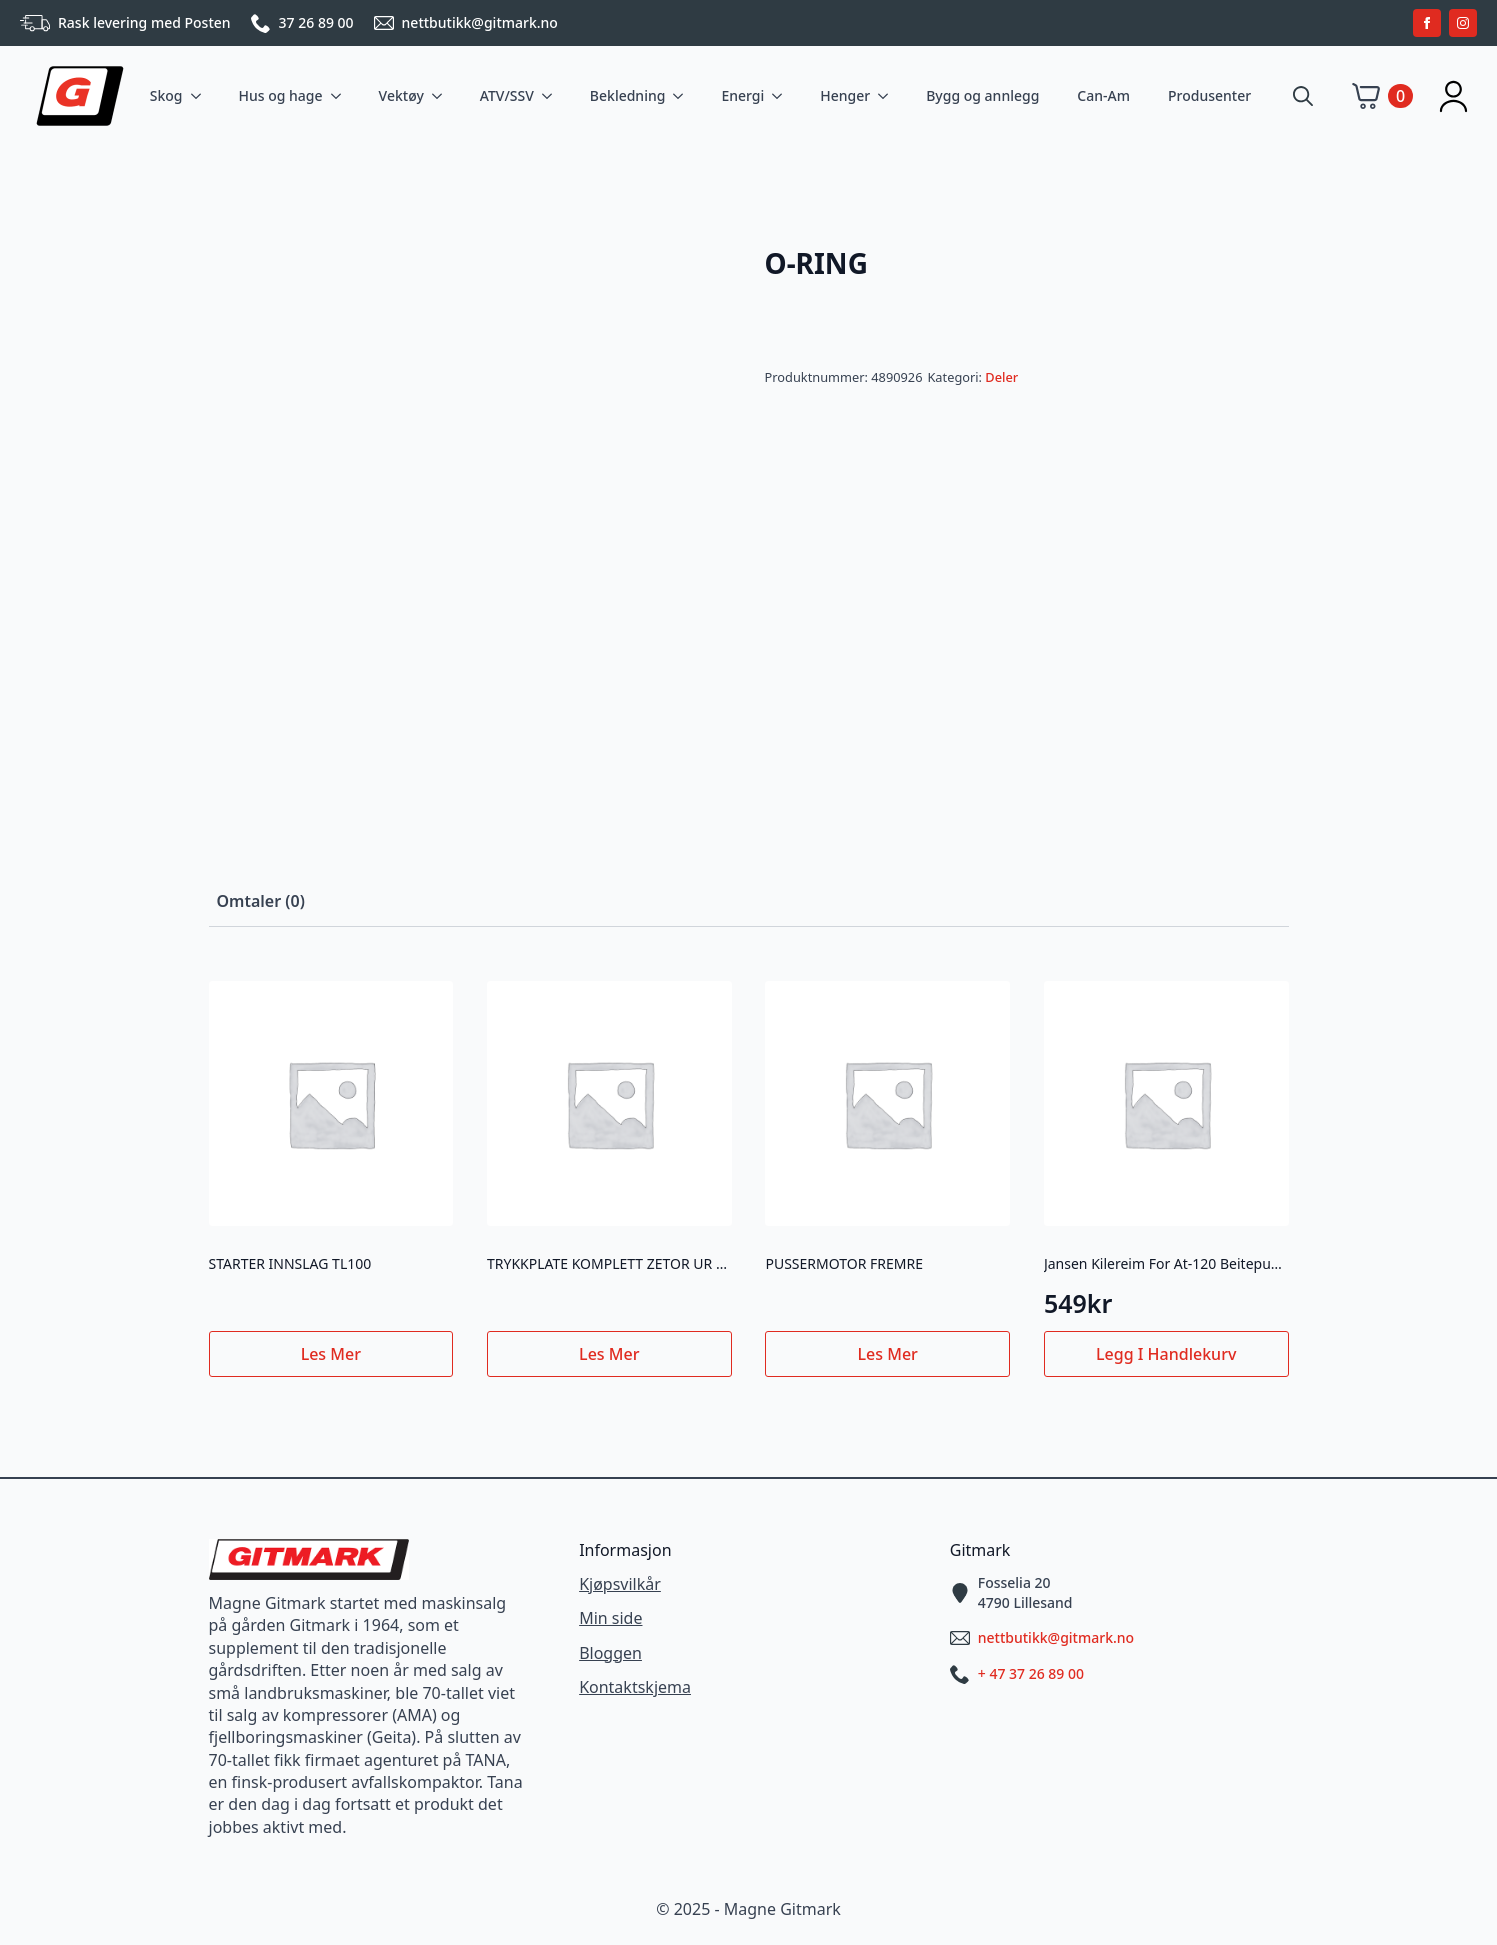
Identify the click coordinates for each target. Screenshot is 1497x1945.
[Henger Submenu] (887, 96)
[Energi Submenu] (781, 96)
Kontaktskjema (635, 1687)
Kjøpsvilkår (620, 1584)
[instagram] (1463, 23)
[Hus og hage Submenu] (340, 96)
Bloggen (610, 1653)
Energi (742, 95)
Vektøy (401, 95)
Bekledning (628, 95)
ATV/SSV (507, 95)
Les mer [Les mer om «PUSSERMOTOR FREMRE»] (888, 1354)
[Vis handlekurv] (1382, 96)
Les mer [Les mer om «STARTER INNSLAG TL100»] (331, 1354)
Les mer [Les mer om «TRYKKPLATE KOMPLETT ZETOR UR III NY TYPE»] (609, 1354)
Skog (166, 95)
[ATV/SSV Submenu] (551, 96)
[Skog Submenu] (200, 96)
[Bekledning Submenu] (682, 96)
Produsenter (1209, 95)
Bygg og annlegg (982, 95)
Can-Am (1103, 95)
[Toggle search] (1303, 96)
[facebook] (1427, 23)
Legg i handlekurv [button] (1166, 1354)
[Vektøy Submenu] (441, 96)
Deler (1001, 377)
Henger (845, 95)
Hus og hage (281, 95)
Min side (610, 1618)
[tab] (261, 901)
